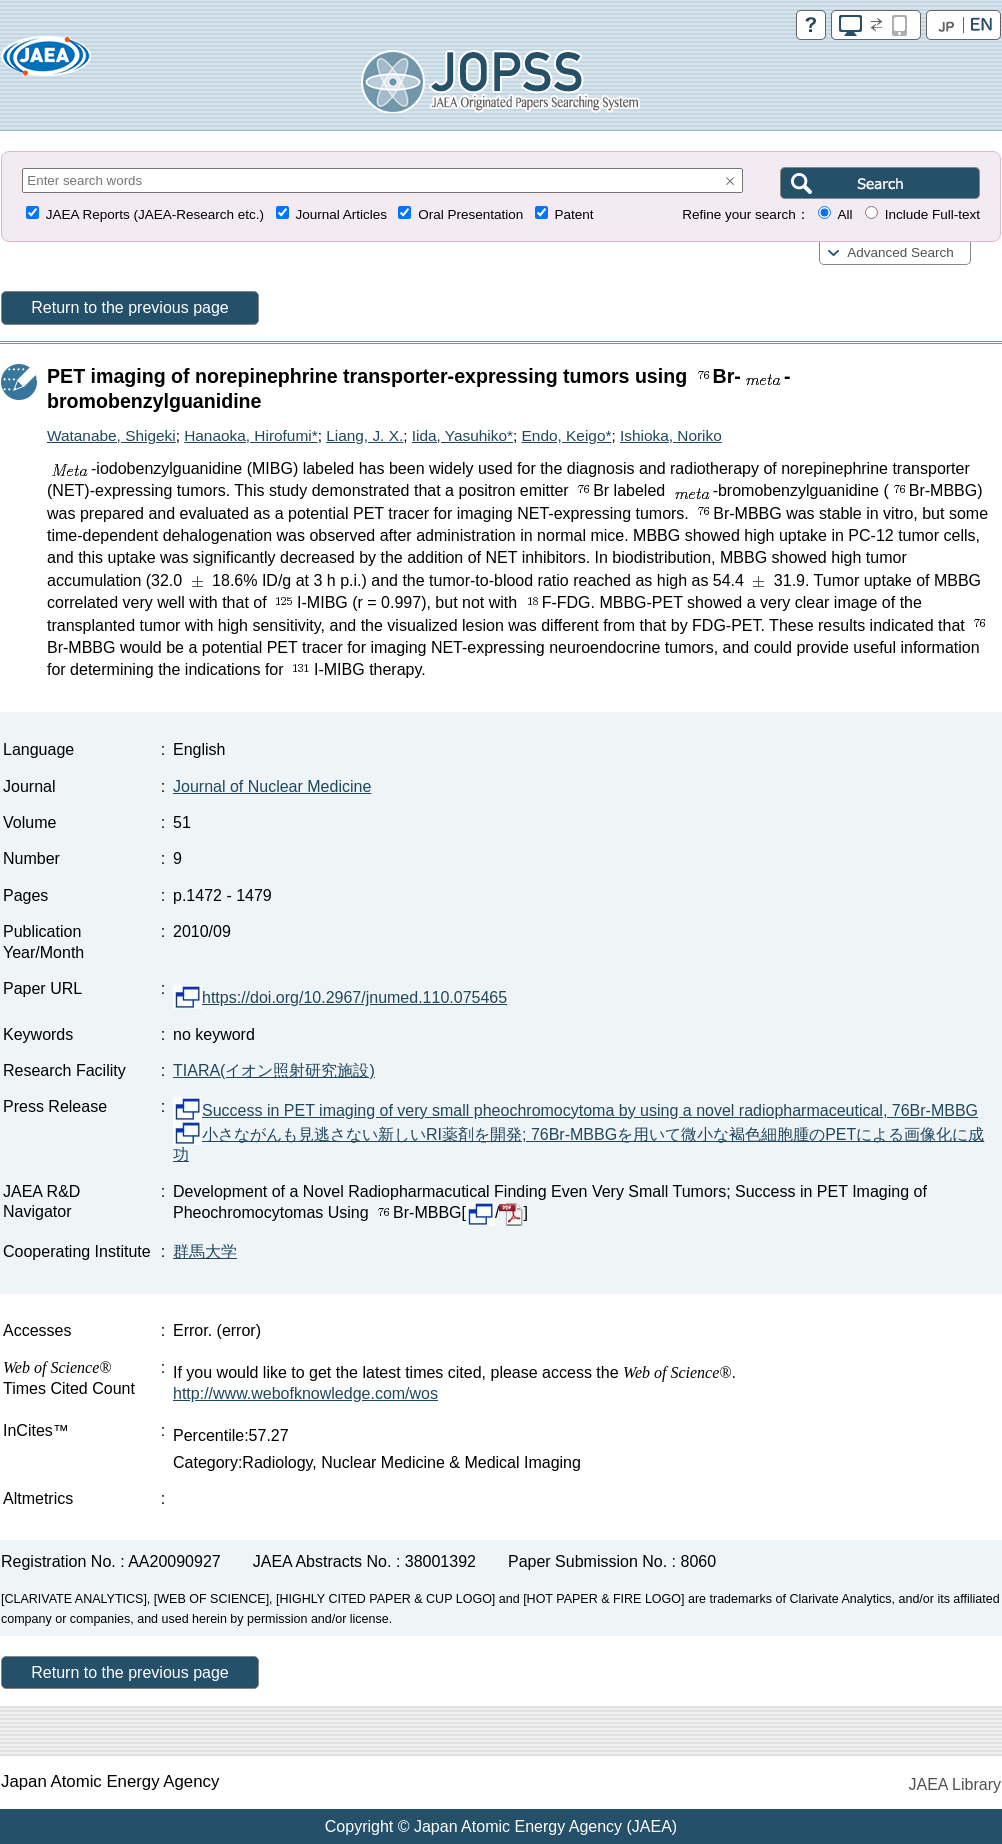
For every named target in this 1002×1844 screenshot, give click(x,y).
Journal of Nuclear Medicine (272, 786)
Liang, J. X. (364, 435)
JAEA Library (955, 1784)
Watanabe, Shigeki (111, 435)
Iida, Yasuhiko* (462, 435)
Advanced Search (900, 252)
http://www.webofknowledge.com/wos (305, 1393)
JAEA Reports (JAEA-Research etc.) (155, 214)
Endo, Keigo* (567, 435)
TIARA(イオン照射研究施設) (274, 1070)
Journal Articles (341, 214)
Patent (574, 214)
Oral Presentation (470, 214)
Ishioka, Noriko (671, 435)
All (844, 214)
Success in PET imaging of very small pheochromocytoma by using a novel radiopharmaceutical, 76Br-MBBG (575, 1110)
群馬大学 (205, 1251)
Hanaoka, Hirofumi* (250, 435)
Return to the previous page (129, 307)
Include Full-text (932, 214)
